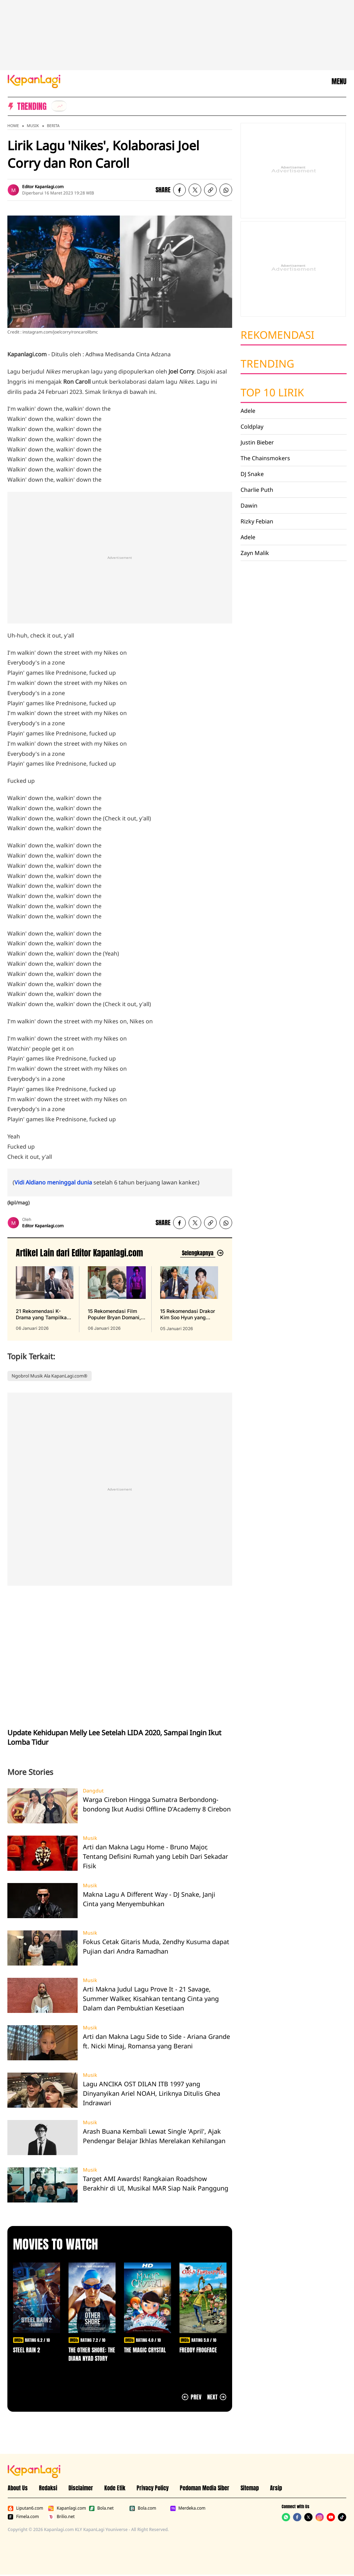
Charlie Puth (257, 490)
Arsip (276, 2488)
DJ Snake (252, 474)
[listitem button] (210, 190)
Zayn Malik (255, 553)
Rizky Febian (257, 521)
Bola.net (101, 2508)
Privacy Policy (153, 2488)
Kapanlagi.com (67, 2508)
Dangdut (93, 1790)
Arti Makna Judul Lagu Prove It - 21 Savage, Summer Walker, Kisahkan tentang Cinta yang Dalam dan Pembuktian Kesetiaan (151, 1998)
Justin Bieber (257, 442)
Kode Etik (114, 2488)
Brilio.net (61, 2516)
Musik (33, 125)
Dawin (249, 505)
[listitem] (59, 106)
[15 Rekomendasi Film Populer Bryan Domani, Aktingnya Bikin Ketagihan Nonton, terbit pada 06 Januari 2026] (116, 1299)
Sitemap (250, 2488)
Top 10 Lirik (272, 392)
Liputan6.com (25, 2508)
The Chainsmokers (265, 458)
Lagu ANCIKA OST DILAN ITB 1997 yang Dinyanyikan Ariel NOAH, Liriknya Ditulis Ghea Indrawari (151, 2093)
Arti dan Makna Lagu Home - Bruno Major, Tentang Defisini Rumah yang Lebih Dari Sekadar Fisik (155, 1856)
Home (13, 125)
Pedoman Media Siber (204, 2488)
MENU (339, 81)
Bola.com (142, 2508)
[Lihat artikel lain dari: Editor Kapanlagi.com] (202, 1253)
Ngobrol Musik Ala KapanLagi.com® (49, 1376)
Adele (248, 411)
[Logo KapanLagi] (34, 81)
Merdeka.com (187, 2508)
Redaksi (48, 2488)
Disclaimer (80, 2488)
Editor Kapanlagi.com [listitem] (43, 187)
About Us (18, 2488)
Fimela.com (23, 2516)
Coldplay (252, 426)
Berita (53, 125)
